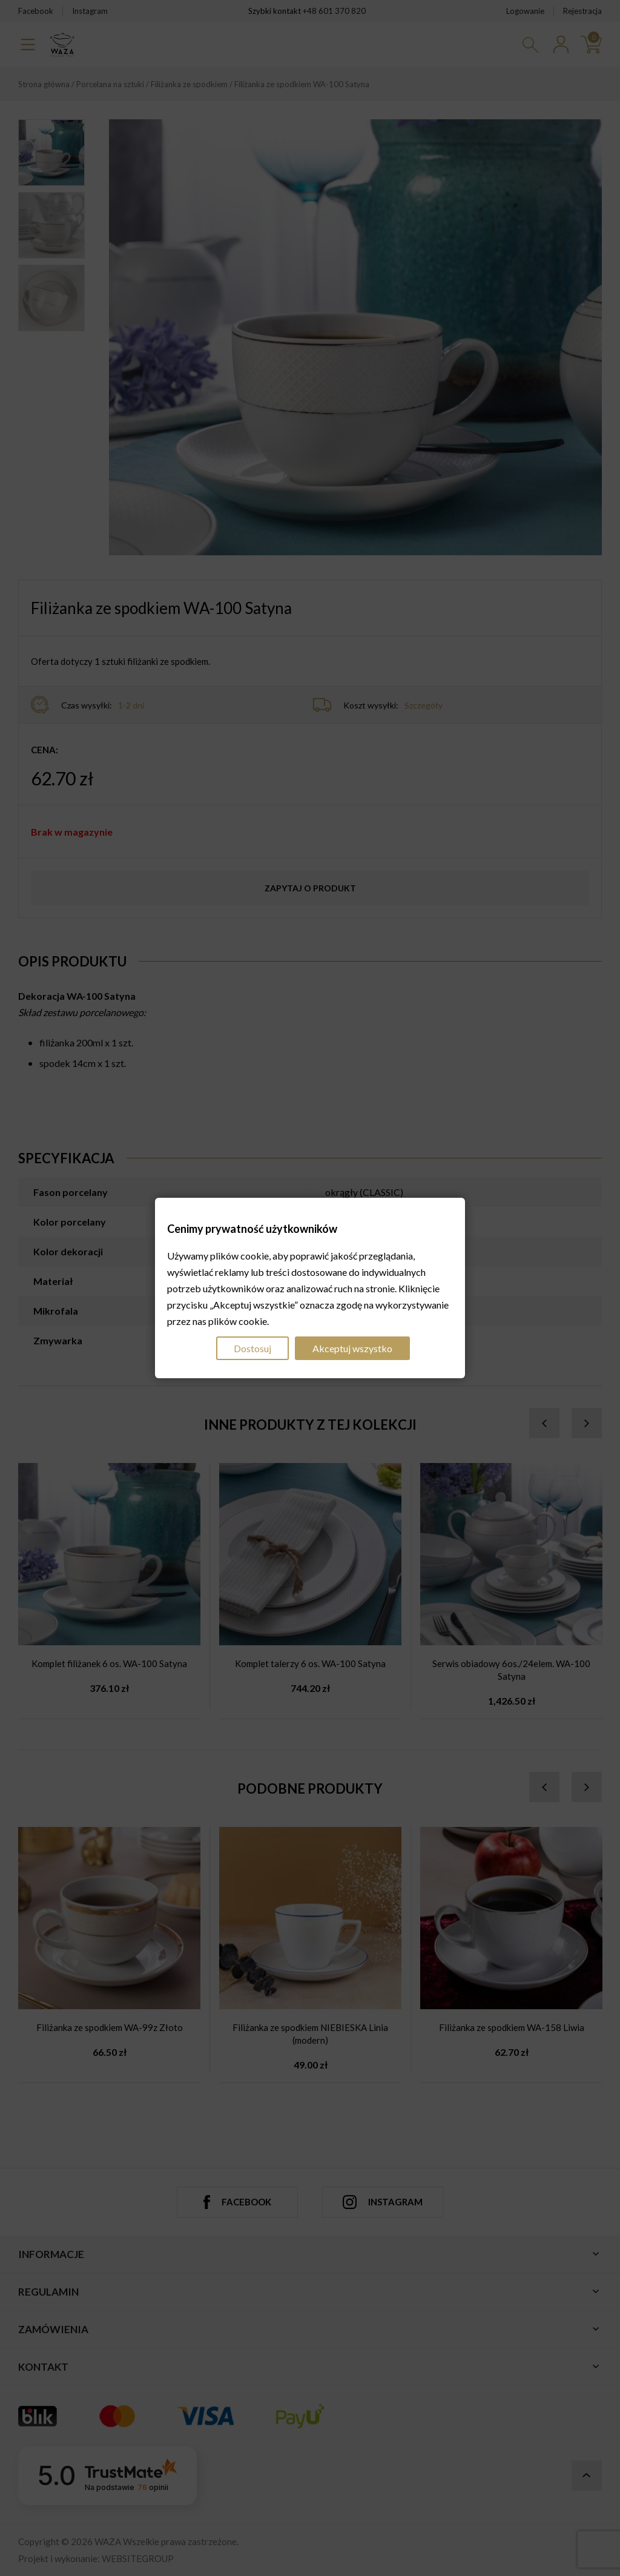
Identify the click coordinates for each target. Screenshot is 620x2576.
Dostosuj (252, 1348)
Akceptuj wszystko (352, 1348)
